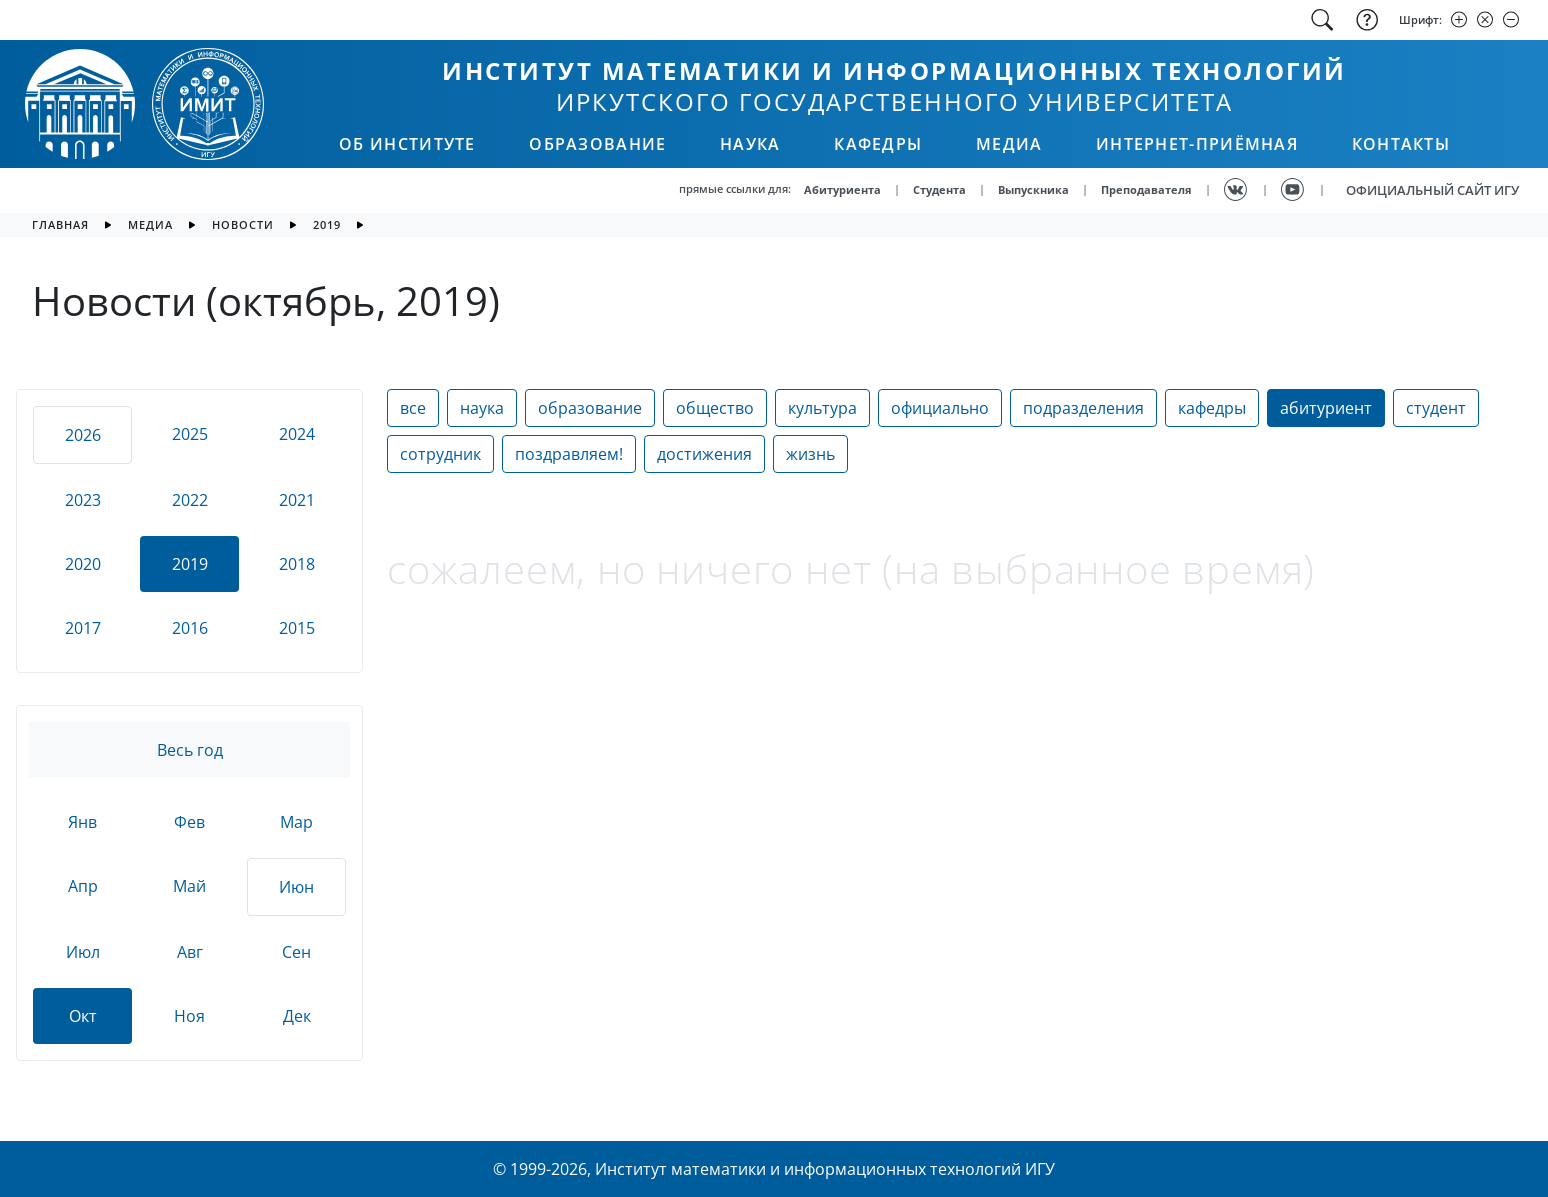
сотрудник (440, 454)
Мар (296, 822)
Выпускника (1033, 189)
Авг (190, 952)
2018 (297, 564)
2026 (83, 435)
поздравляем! (569, 454)
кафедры (1212, 408)
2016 (190, 628)
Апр (83, 886)
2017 (83, 628)
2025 (190, 434)
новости (243, 224)
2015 (297, 628)
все (413, 408)
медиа (150, 224)
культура (822, 408)
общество (715, 408)
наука (482, 408)
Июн (296, 887)
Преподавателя (1146, 189)
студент (1436, 408)
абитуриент (1326, 408)
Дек (297, 1016)
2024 (297, 434)
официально (940, 408)
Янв (82, 822)
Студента (939, 189)
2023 (83, 500)
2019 (327, 224)
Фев (189, 822)
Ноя (189, 1016)
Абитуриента (842, 189)
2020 (83, 564)
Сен (296, 952)
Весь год (190, 750)
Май (189, 886)
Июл (83, 952)
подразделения (1083, 408)
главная (60, 224)
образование (590, 408)
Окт (83, 1016)
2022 (190, 500)
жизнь (810, 454)
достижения (704, 454)
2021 (297, 500)
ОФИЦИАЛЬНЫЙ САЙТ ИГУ (1432, 190)
